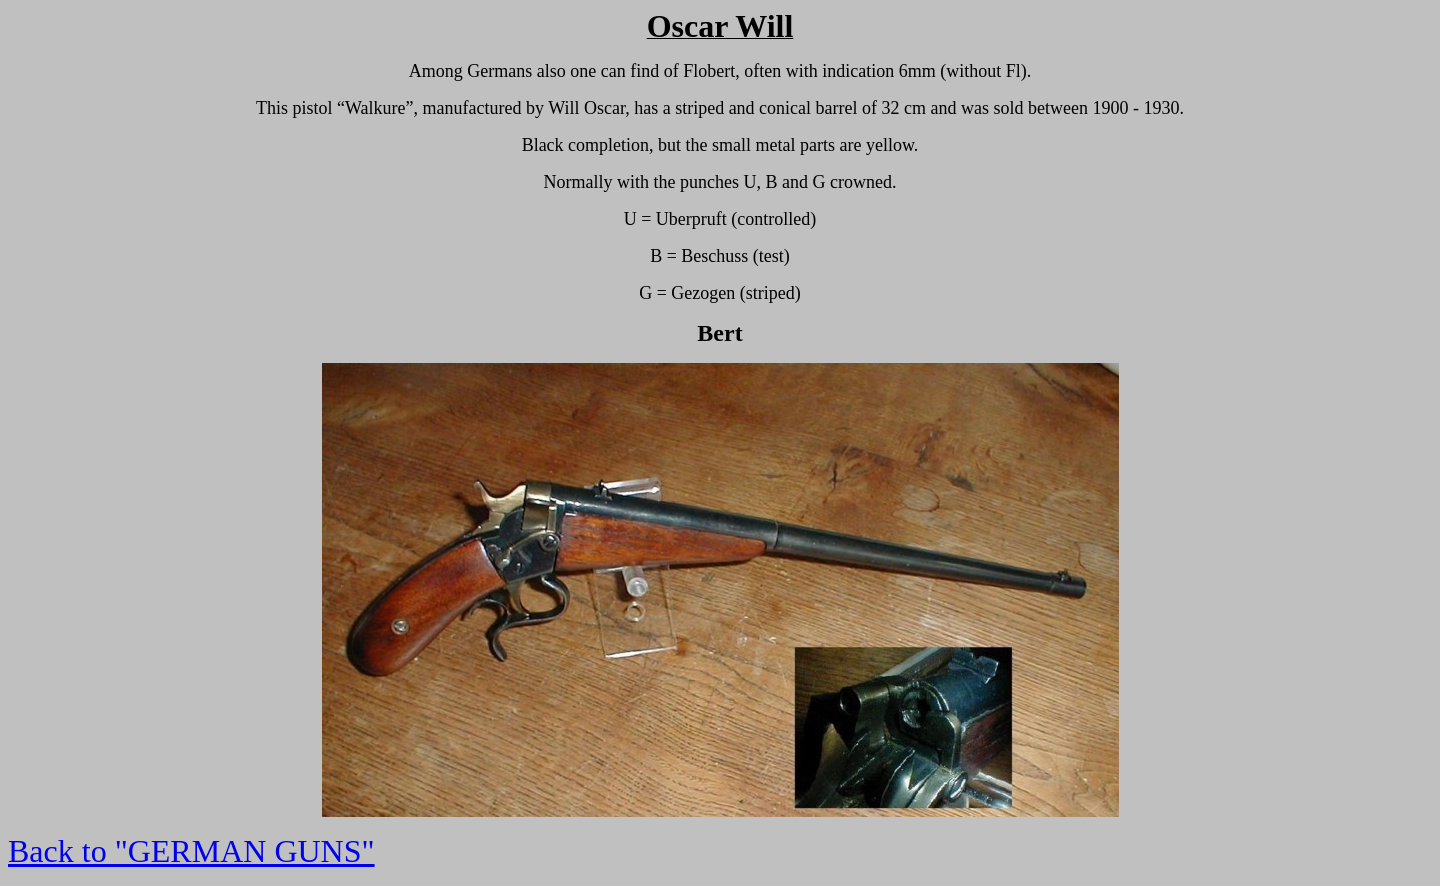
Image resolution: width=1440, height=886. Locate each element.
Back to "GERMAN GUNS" (191, 851)
